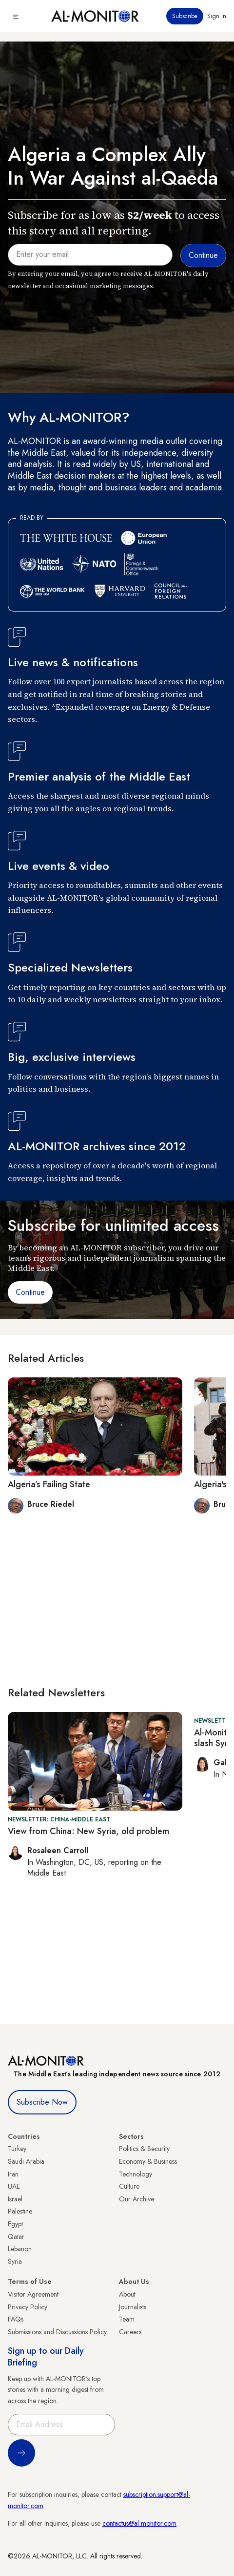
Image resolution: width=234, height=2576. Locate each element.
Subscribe (184, 16)
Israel (15, 2199)
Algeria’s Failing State (49, 1484)
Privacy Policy (27, 2307)
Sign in (216, 16)
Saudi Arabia (26, 2161)
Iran (13, 2174)
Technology (135, 2174)
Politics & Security (144, 2149)
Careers (130, 2332)
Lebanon (20, 2249)
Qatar (16, 2236)
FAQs (15, 2319)
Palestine (20, 2211)
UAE (14, 2186)
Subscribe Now (42, 2102)
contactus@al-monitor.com (139, 2523)
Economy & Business (148, 2161)
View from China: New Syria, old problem (88, 1831)
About (127, 2294)
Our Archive (136, 2199)
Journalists (132, 2307)
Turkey (17, 2149)
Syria (15, 2261)
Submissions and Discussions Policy (57, 2332)
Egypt (15, 2224)
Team (127, 2319)
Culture (129, 2186)
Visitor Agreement (33, 2294)
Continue (30, 1292)
